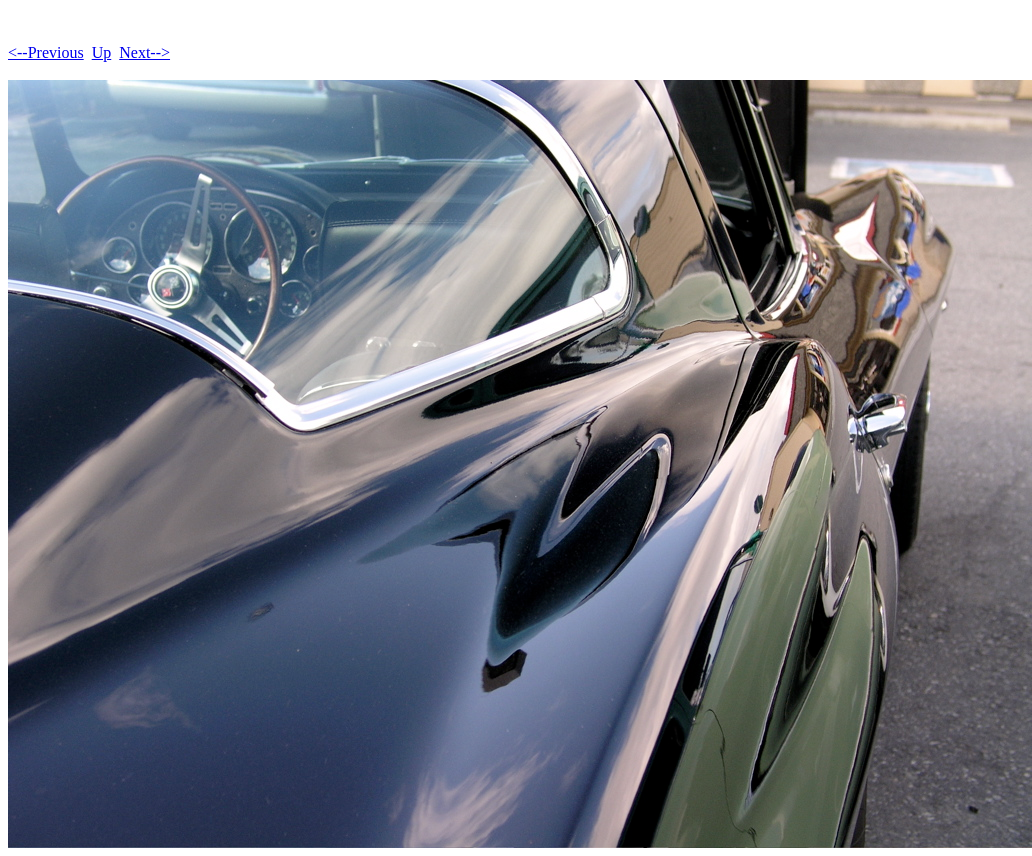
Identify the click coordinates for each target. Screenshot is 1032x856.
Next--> (144, 52)
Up (102, 52)
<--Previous (46, 52)
